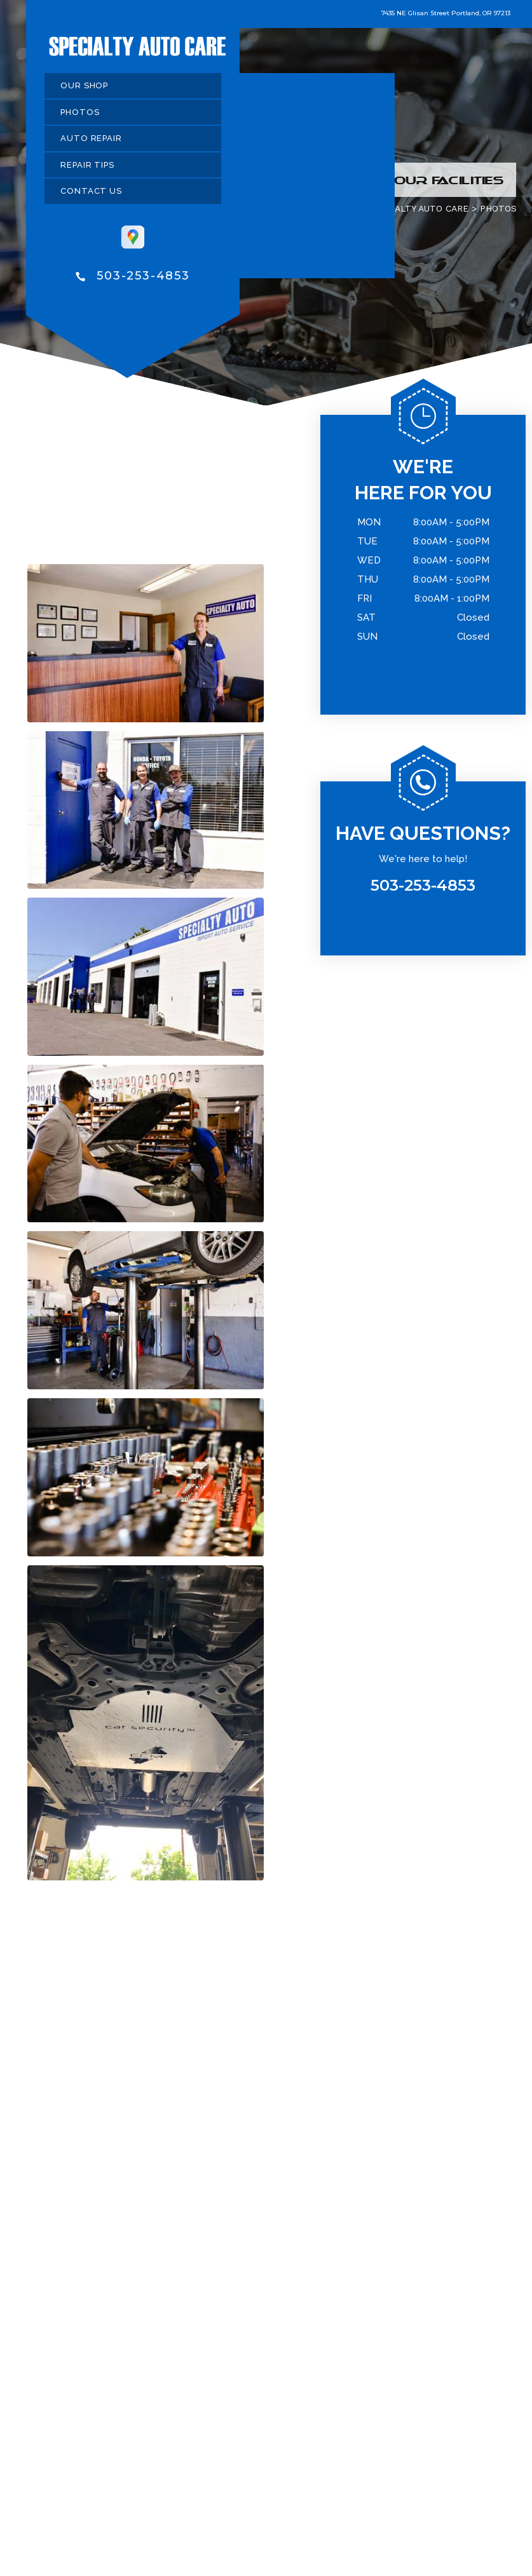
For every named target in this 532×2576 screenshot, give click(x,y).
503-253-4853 (143, 278)
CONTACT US (91, 193)
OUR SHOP (84, 88)
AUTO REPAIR (91, 140)
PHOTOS (79, 114)
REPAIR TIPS (87, 167)
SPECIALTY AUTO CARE (418, 211)
